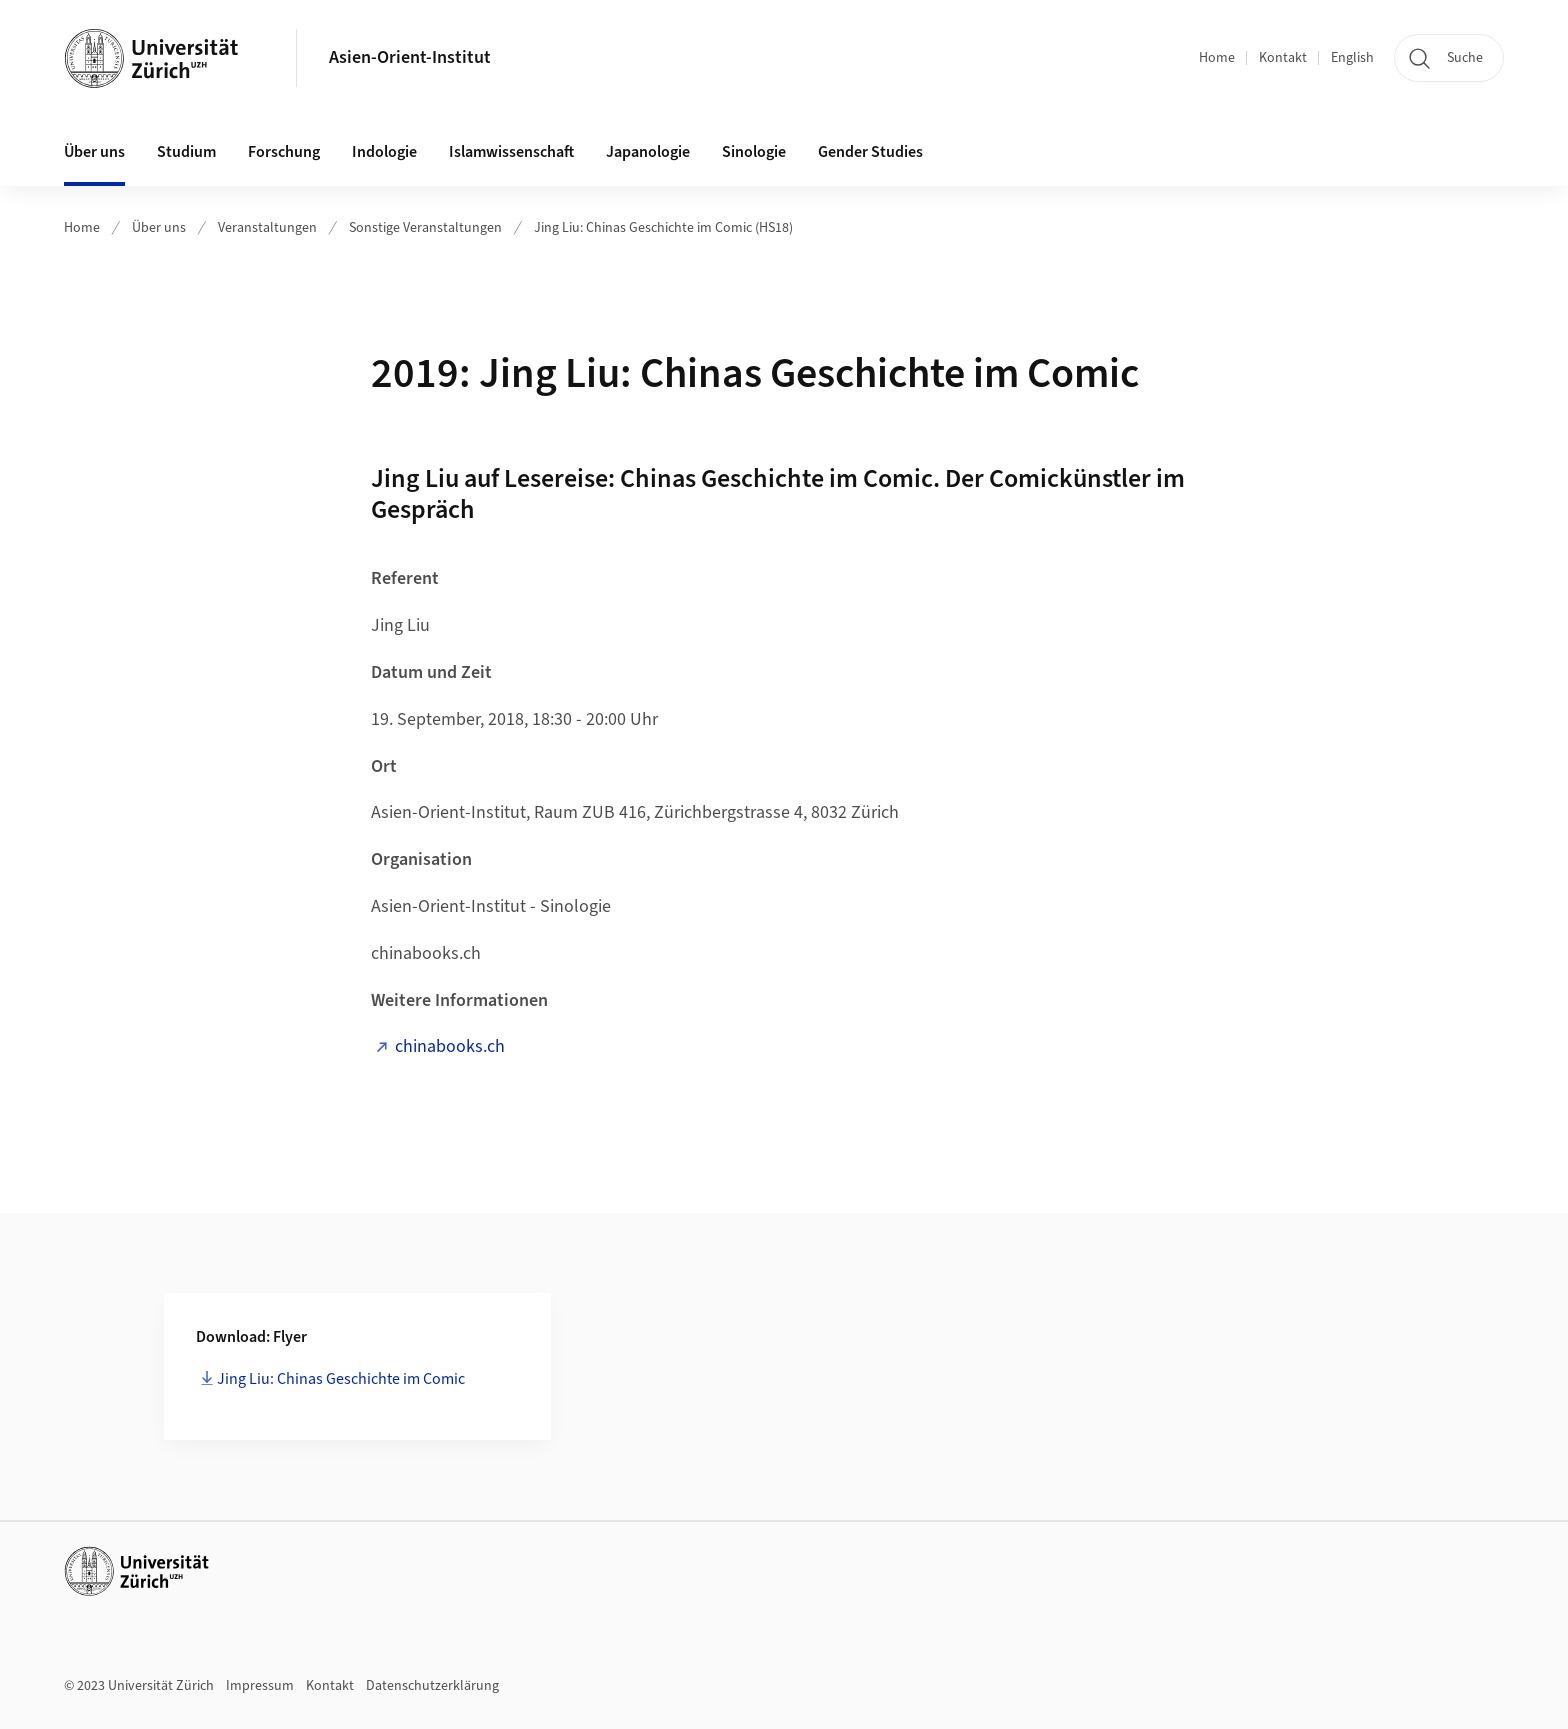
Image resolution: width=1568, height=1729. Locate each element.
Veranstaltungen (267, 228)
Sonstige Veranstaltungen (425, 228)
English (1352, 58)
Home (1217, 58)
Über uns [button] (94, 152)
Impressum (260, 1686)
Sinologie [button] (754, 152)
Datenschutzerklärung (432, 1686)
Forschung (284, 152)
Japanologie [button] (648, 152)
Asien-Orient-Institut (410, 57)
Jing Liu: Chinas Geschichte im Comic (341, 1379)
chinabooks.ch (450, 1046)
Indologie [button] (384, 152)
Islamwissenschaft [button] (511, 152)
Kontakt (1283, 58)
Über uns (159, 228)
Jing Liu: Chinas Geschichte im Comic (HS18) (663, 228)
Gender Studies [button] (870, 152)
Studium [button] (186, 152)
